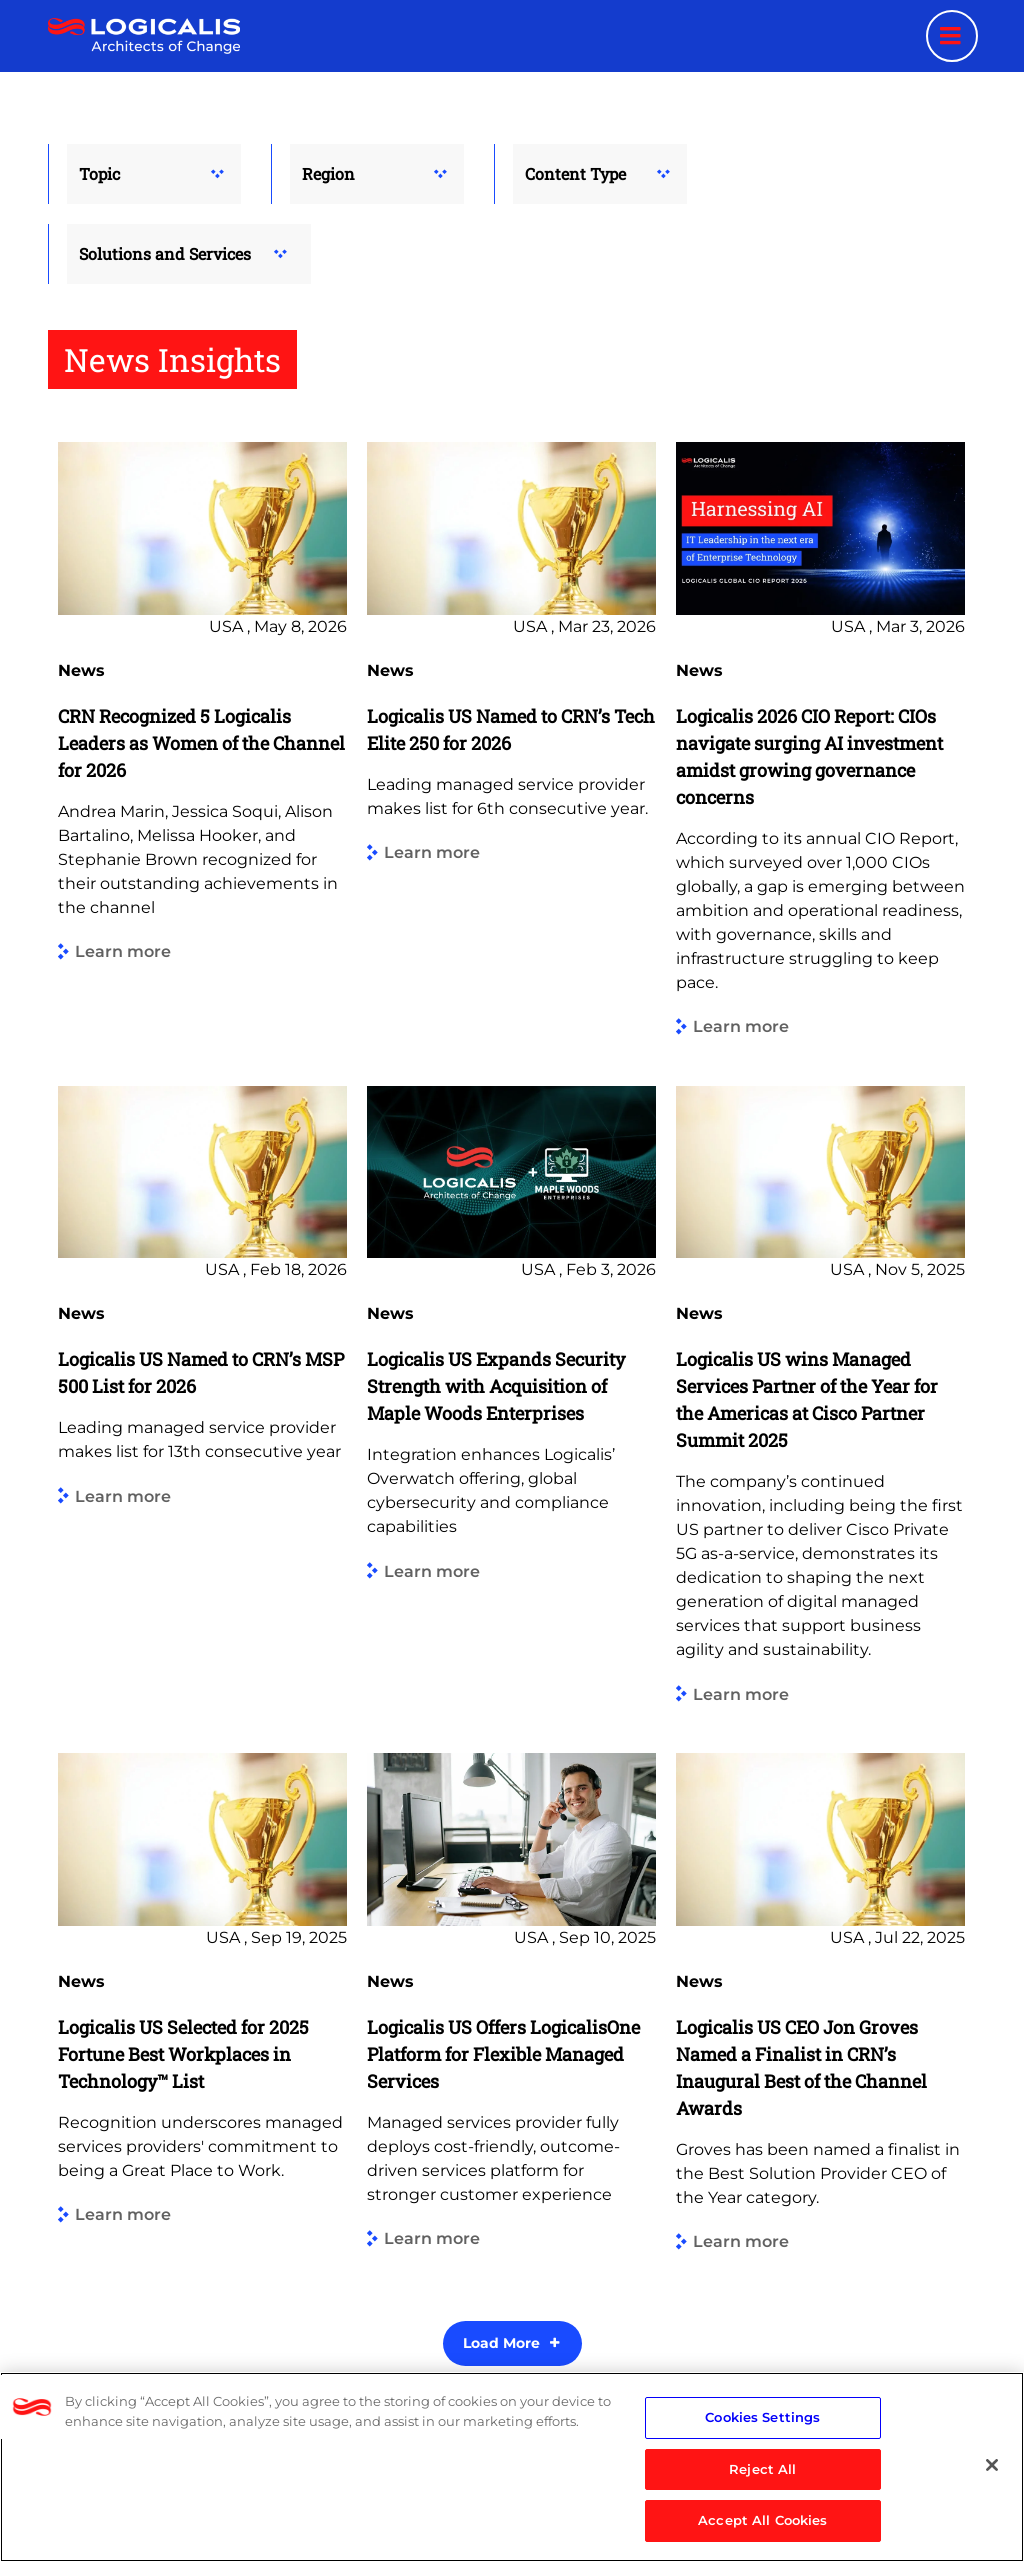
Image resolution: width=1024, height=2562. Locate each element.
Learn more (123, 952)
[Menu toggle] (952, 36)
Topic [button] (99, 173)
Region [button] (328, 173)
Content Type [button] (575, 173)
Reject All (762, 2469)
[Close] (992, 2465)
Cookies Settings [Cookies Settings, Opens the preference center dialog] (762, 2417)
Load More (501, 2343)
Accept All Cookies (762, 2520)
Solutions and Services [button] (165, 253)
